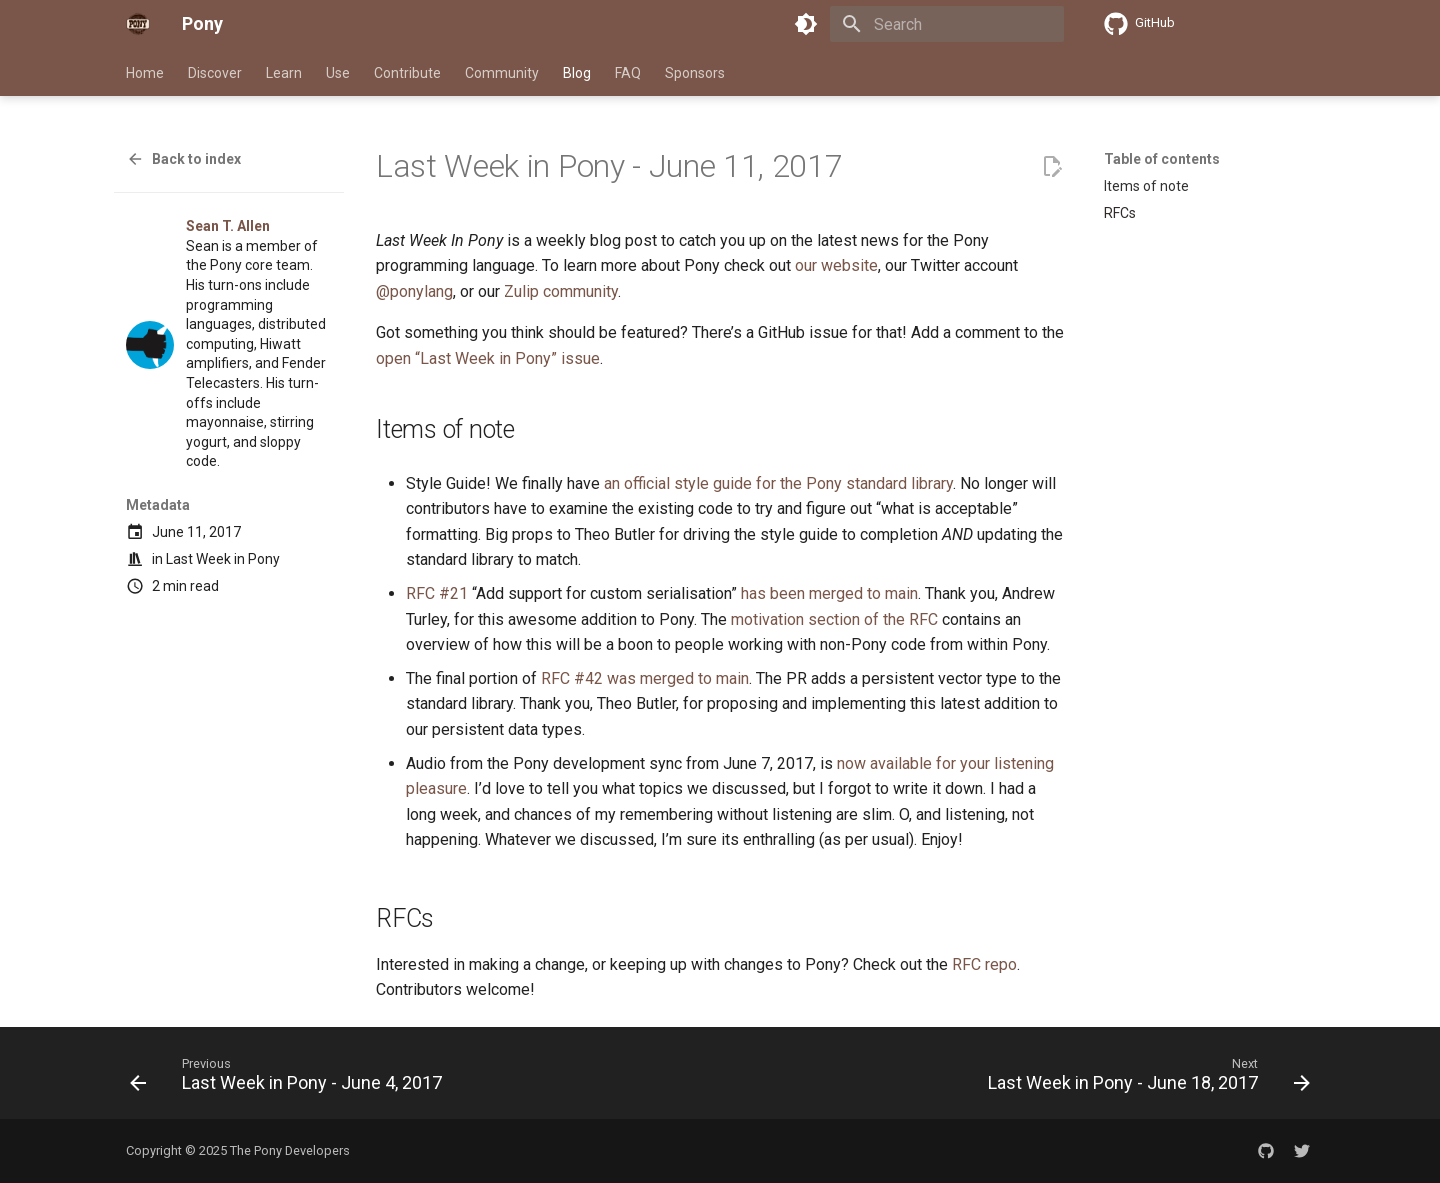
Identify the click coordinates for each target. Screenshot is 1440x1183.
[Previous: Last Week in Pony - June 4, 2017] (290, 1079)
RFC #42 (572, 678)
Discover (215, 73)
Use (338, 73)
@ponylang (414, 291)
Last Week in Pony (223, 559)
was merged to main (678, 678)
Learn (284, 73)
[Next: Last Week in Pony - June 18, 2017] (1144, 1079)
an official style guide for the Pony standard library (778, 483)
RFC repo (984, 964)
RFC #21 (437, 593)
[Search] (947, 24)
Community (502, 73)
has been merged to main (829, 593)
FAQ (628, 73)
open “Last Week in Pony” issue (488, 358)
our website (836, 265)
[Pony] (138, 24)
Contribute (407, 73)
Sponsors (695, 73)
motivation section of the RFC (834, 619)
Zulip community (561, 291)
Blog (577, 73)
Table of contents (1162, 159)
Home (145, 73)
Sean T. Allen (228, 226)
